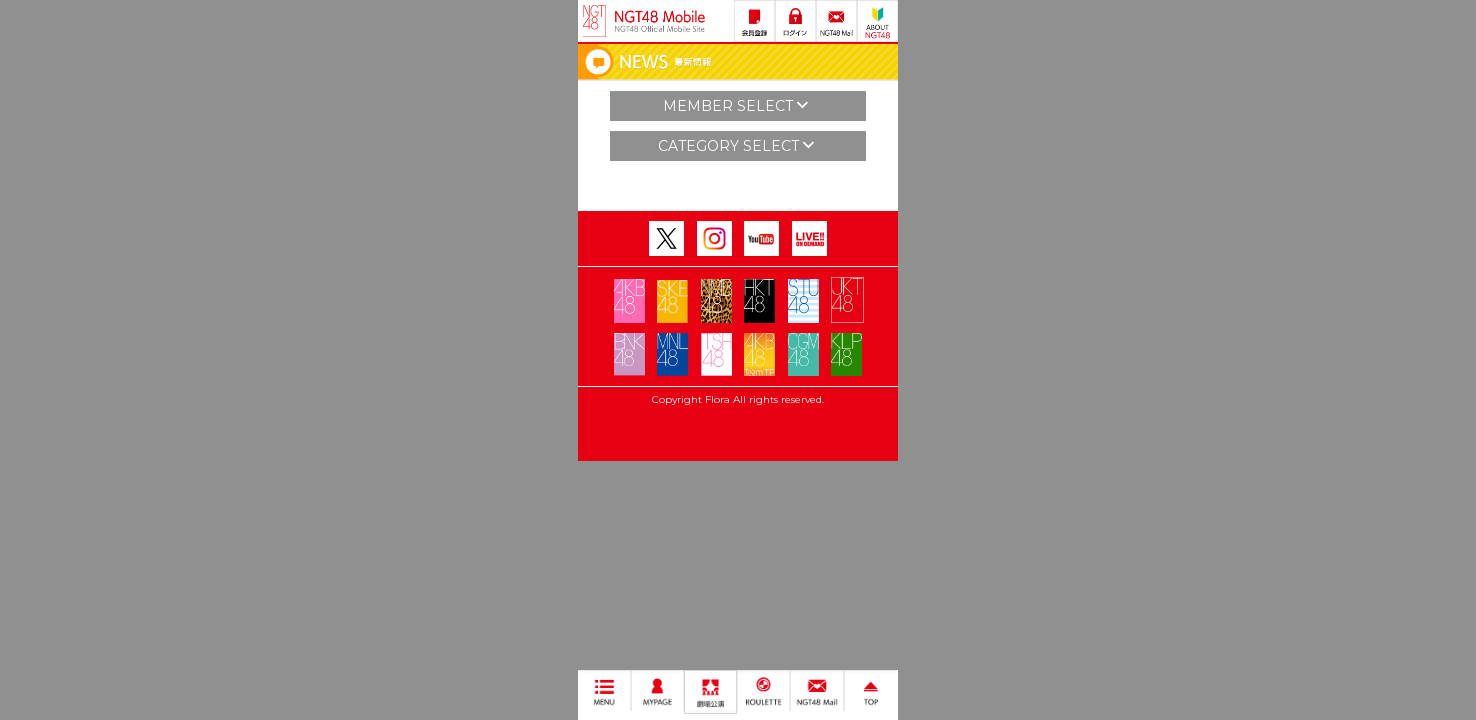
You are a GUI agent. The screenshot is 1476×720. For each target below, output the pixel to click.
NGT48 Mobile (660, 21)
